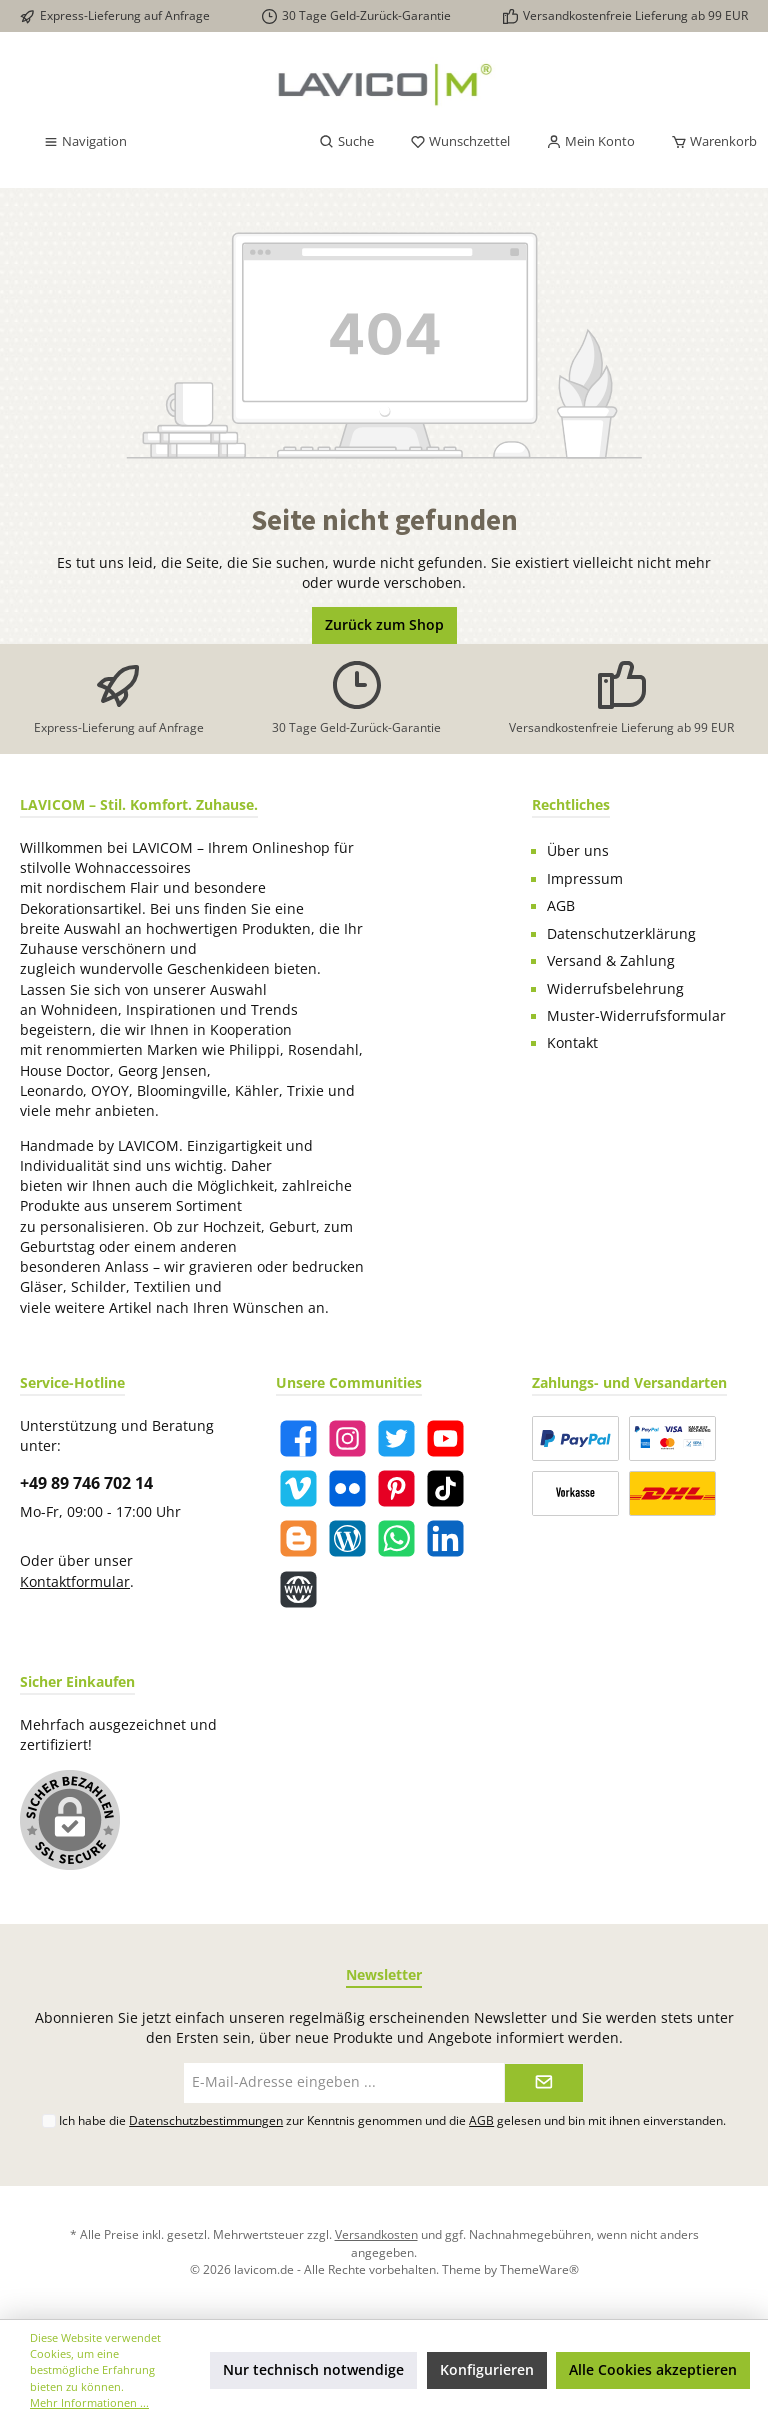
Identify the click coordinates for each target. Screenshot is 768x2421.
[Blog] (347, 1538)
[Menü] (85, 142)
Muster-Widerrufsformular (636, 1016)
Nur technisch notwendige (313, 2370)
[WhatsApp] (396, 1538)
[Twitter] (396, 1438)
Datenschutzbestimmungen (206, 2120)
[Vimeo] (298, 1488)
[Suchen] (346, 142)
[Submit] (544, 2083)
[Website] (298, 1589)
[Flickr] (347, 1488)
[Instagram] (347, 1438)
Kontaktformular (75, 1582)
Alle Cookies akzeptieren (653, 2370)
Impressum (585, 879)
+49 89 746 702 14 (86, 1483)
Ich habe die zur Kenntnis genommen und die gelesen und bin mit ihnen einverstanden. (392, 2120)
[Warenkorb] (708, 142)
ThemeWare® (539, 2269)
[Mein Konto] (590, 142)
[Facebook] (298, 1438)
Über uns (578, 851)
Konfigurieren (487, 2370)
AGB (561, 906)
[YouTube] (445, 1438)
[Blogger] (298, 1538)
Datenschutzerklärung (621, 934)
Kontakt (572, 1043)
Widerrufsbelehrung (615, 989)
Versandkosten (376, 2234)
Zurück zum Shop (384, 625)
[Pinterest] (396, 1488)
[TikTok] (445, 1488)
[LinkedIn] (445, 1538)
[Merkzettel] (460, 142)
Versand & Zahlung (611, 961)
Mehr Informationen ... (89, 2402)
